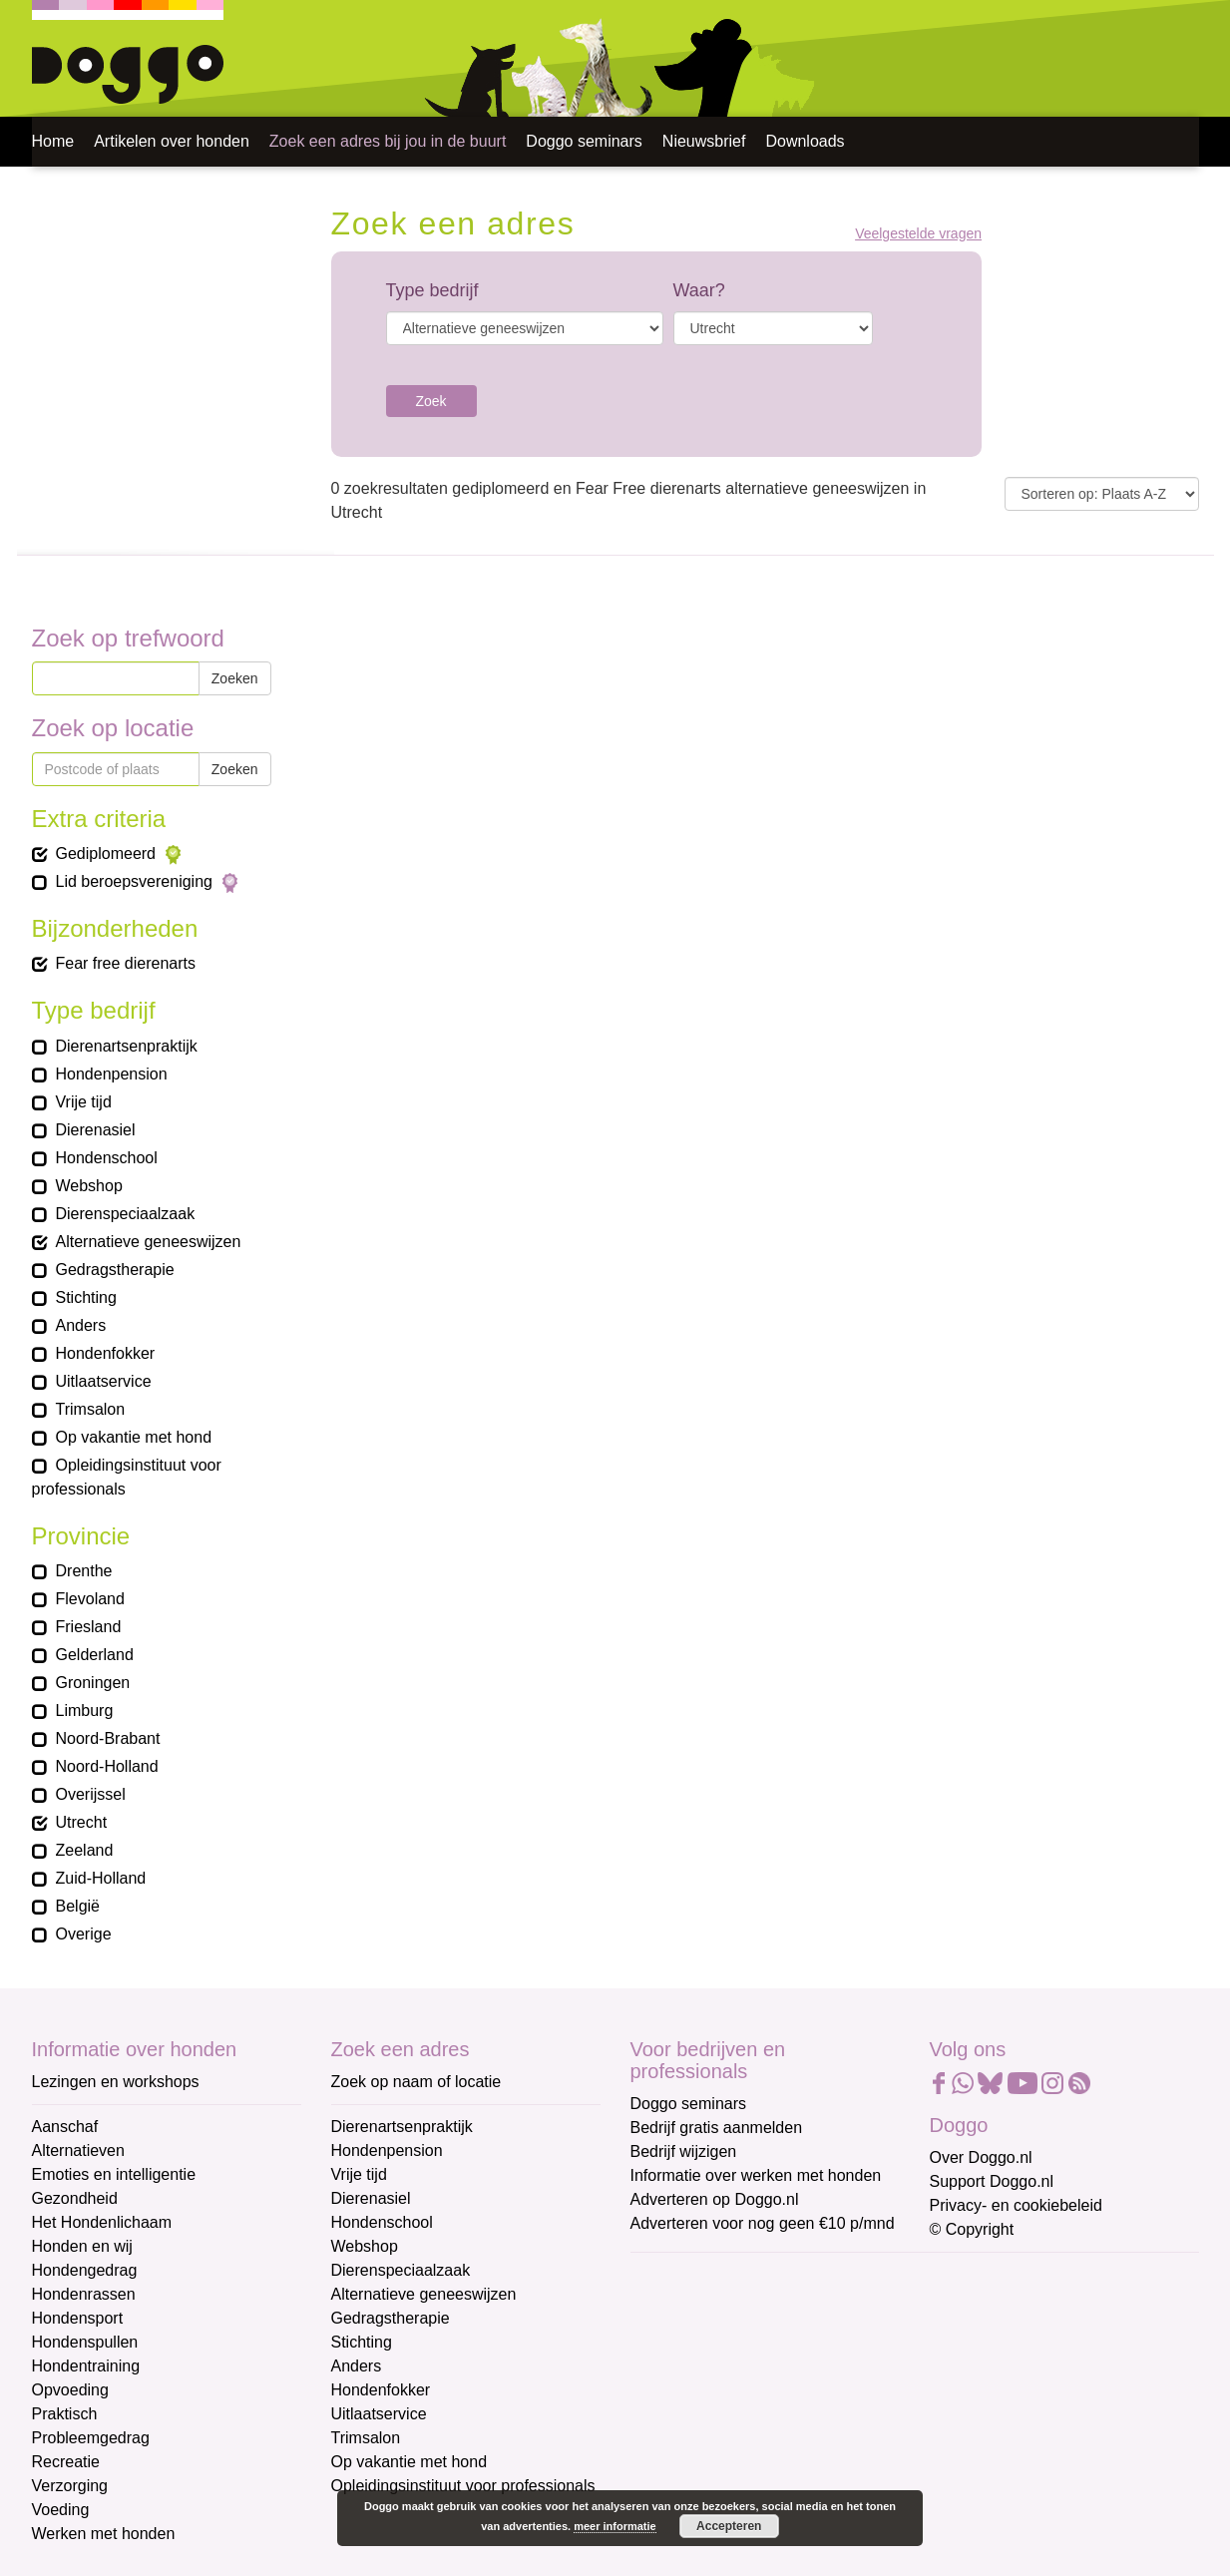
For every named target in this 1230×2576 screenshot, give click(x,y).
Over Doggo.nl (981, 2157)
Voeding (61, 2509)
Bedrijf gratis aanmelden (716, 2127)
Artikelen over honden (171, 141)
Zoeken (234, 678)
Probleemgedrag (91, 2437)
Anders (356, 2366)
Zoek (431, 401)
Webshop (364, 2246)
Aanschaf (65, 2126)
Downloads (804, 141)
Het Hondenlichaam (102, 2222)
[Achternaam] (772, 2439)
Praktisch (65, 2413)
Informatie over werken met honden (756, 2175)
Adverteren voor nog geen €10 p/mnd (762, 2223)
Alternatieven (78, 2150)
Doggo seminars (584, 141)
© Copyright (972, 2229)
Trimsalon (366, 2437)
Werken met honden (104, 2533)
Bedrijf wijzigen (683, 2151)
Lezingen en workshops (116, 2081)
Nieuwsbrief (704, 141)
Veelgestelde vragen (918, 233)
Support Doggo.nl (992, 2181)
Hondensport (78, 2318)
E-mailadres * (680, 2277)
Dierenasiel (371, 2198)
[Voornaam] (772, 2373)
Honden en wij (82, 2246)
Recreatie (66, 2461)
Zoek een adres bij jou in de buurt (387, 141)
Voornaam (668, 2343)
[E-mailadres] (772, 2308)
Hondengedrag (85, 2270)
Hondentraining (86, 2366)
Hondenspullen (85, 2342)
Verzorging (70, 2485)
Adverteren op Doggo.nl (714, 2199)
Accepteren (728, 2526)
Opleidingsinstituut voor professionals (463, 2485)
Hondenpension (387, 2150)
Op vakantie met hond (409, 2461)
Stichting (361, 2342)
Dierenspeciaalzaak (401, 2270)
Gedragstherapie (390, 2318)
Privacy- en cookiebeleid (1016, 2205)
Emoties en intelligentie (114, 2174)
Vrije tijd (359, 2174)
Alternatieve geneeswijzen (424, 2294)
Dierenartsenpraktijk (402, 2126)
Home (53, 141)
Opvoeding (70, 2389)
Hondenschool (382, 2222)
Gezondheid (75, 2198)
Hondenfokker (381, 2389)
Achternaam (674, 2408)
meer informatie (615, 2526)
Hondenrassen (84, 2294)
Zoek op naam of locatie (416, 2081)
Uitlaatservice (379, 2413)
